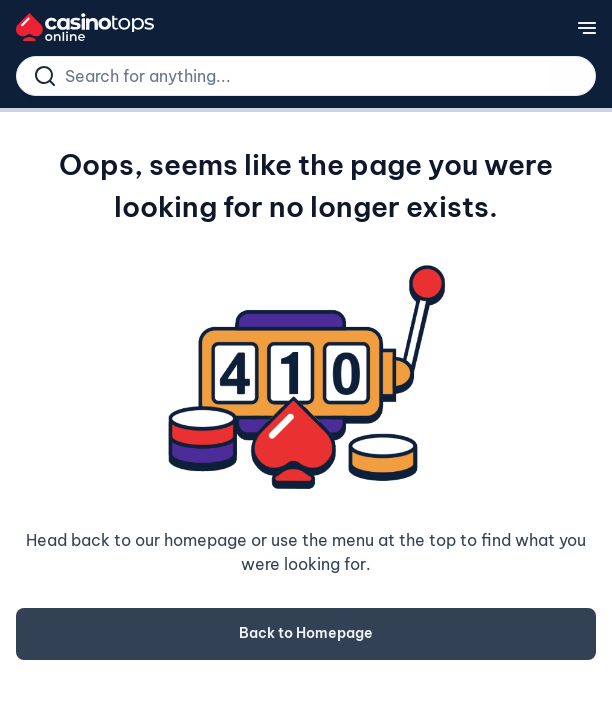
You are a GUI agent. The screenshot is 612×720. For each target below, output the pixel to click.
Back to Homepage (306, 633)
